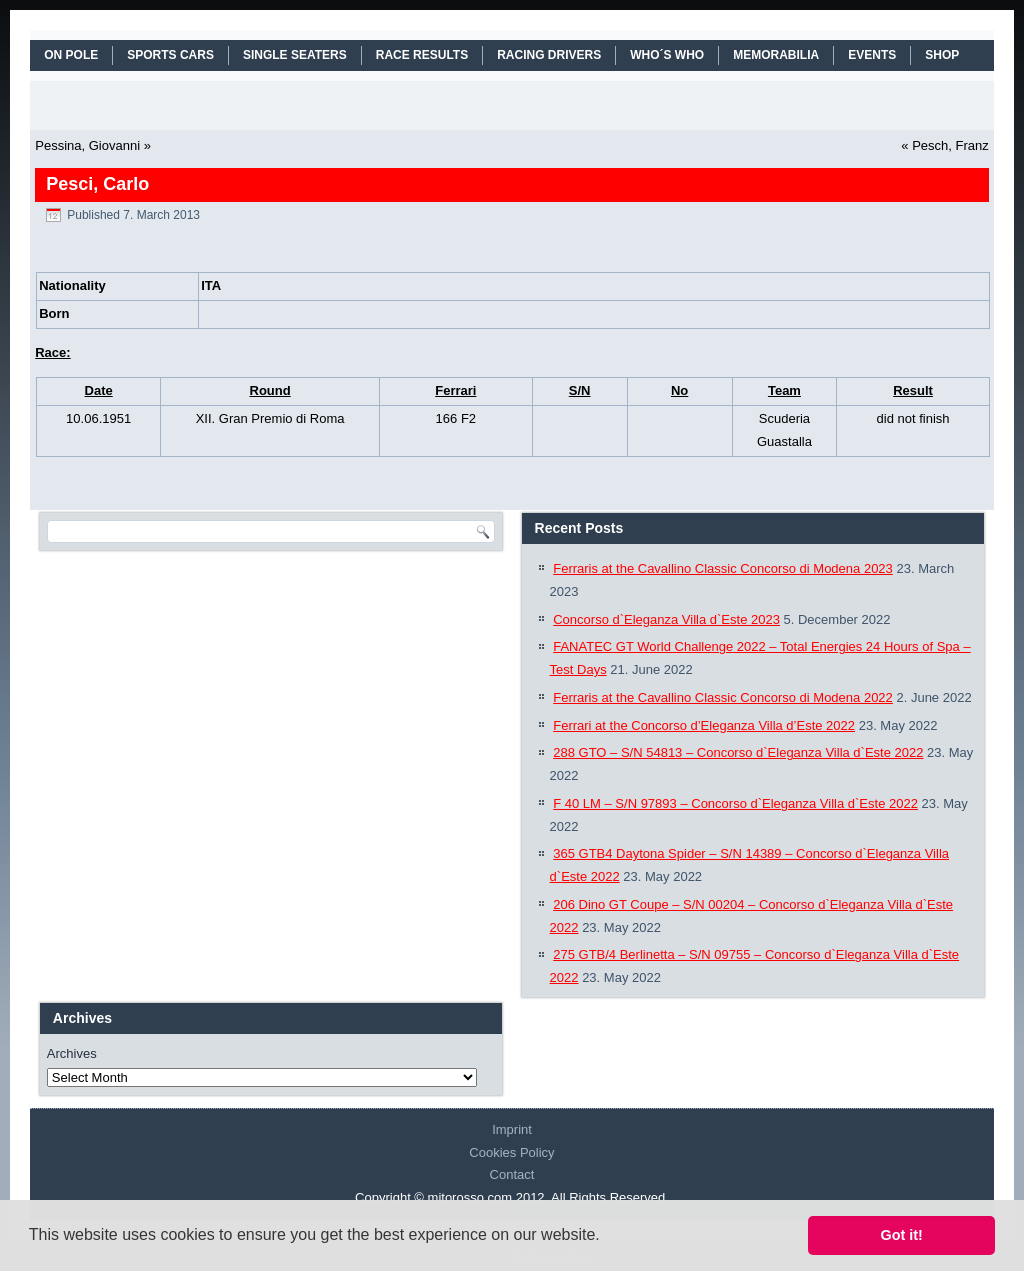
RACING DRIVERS (549, 55)
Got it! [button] (902, 1235)
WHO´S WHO (667, 55)
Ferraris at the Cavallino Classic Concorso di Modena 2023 (723, 568)
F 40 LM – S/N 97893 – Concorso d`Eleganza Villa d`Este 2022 (735, 803)
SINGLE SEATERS (295, 55)
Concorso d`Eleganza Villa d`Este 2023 (666, 619)
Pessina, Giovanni (87, 145)
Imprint (512, 1129)
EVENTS (872, 55)
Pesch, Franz (950, 145)
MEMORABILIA (776, 55)
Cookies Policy (511, 1152)
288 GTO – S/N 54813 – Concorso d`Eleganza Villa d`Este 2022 (738, 752)
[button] (607, 1237)
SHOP (942, 55)
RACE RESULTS (422, 55)
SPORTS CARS (170, 55)
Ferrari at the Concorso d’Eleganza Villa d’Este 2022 (704, 725)
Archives (72, 1053)
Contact (512, 1174)
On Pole (71, 55)
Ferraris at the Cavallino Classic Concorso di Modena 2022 (723, 697)
